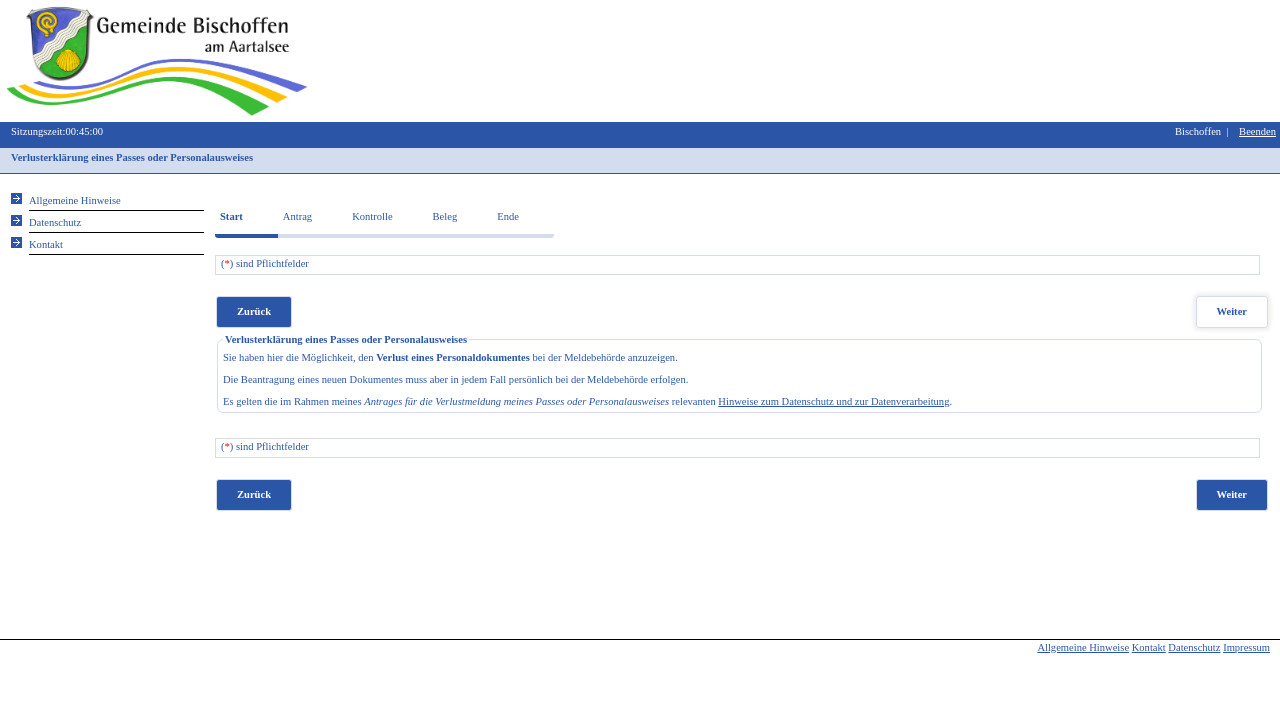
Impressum (1246, 647)
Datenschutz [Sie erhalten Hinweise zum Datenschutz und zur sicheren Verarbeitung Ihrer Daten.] (55, 222)
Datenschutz (1194, 647)
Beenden (1257, 131)
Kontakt (1149, 647)
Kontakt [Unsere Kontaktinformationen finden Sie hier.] (46, 244)
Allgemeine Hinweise (1083, 647)
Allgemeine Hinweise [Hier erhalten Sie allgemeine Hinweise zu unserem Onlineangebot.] (75, 200)
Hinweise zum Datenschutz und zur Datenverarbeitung (833, 401)
